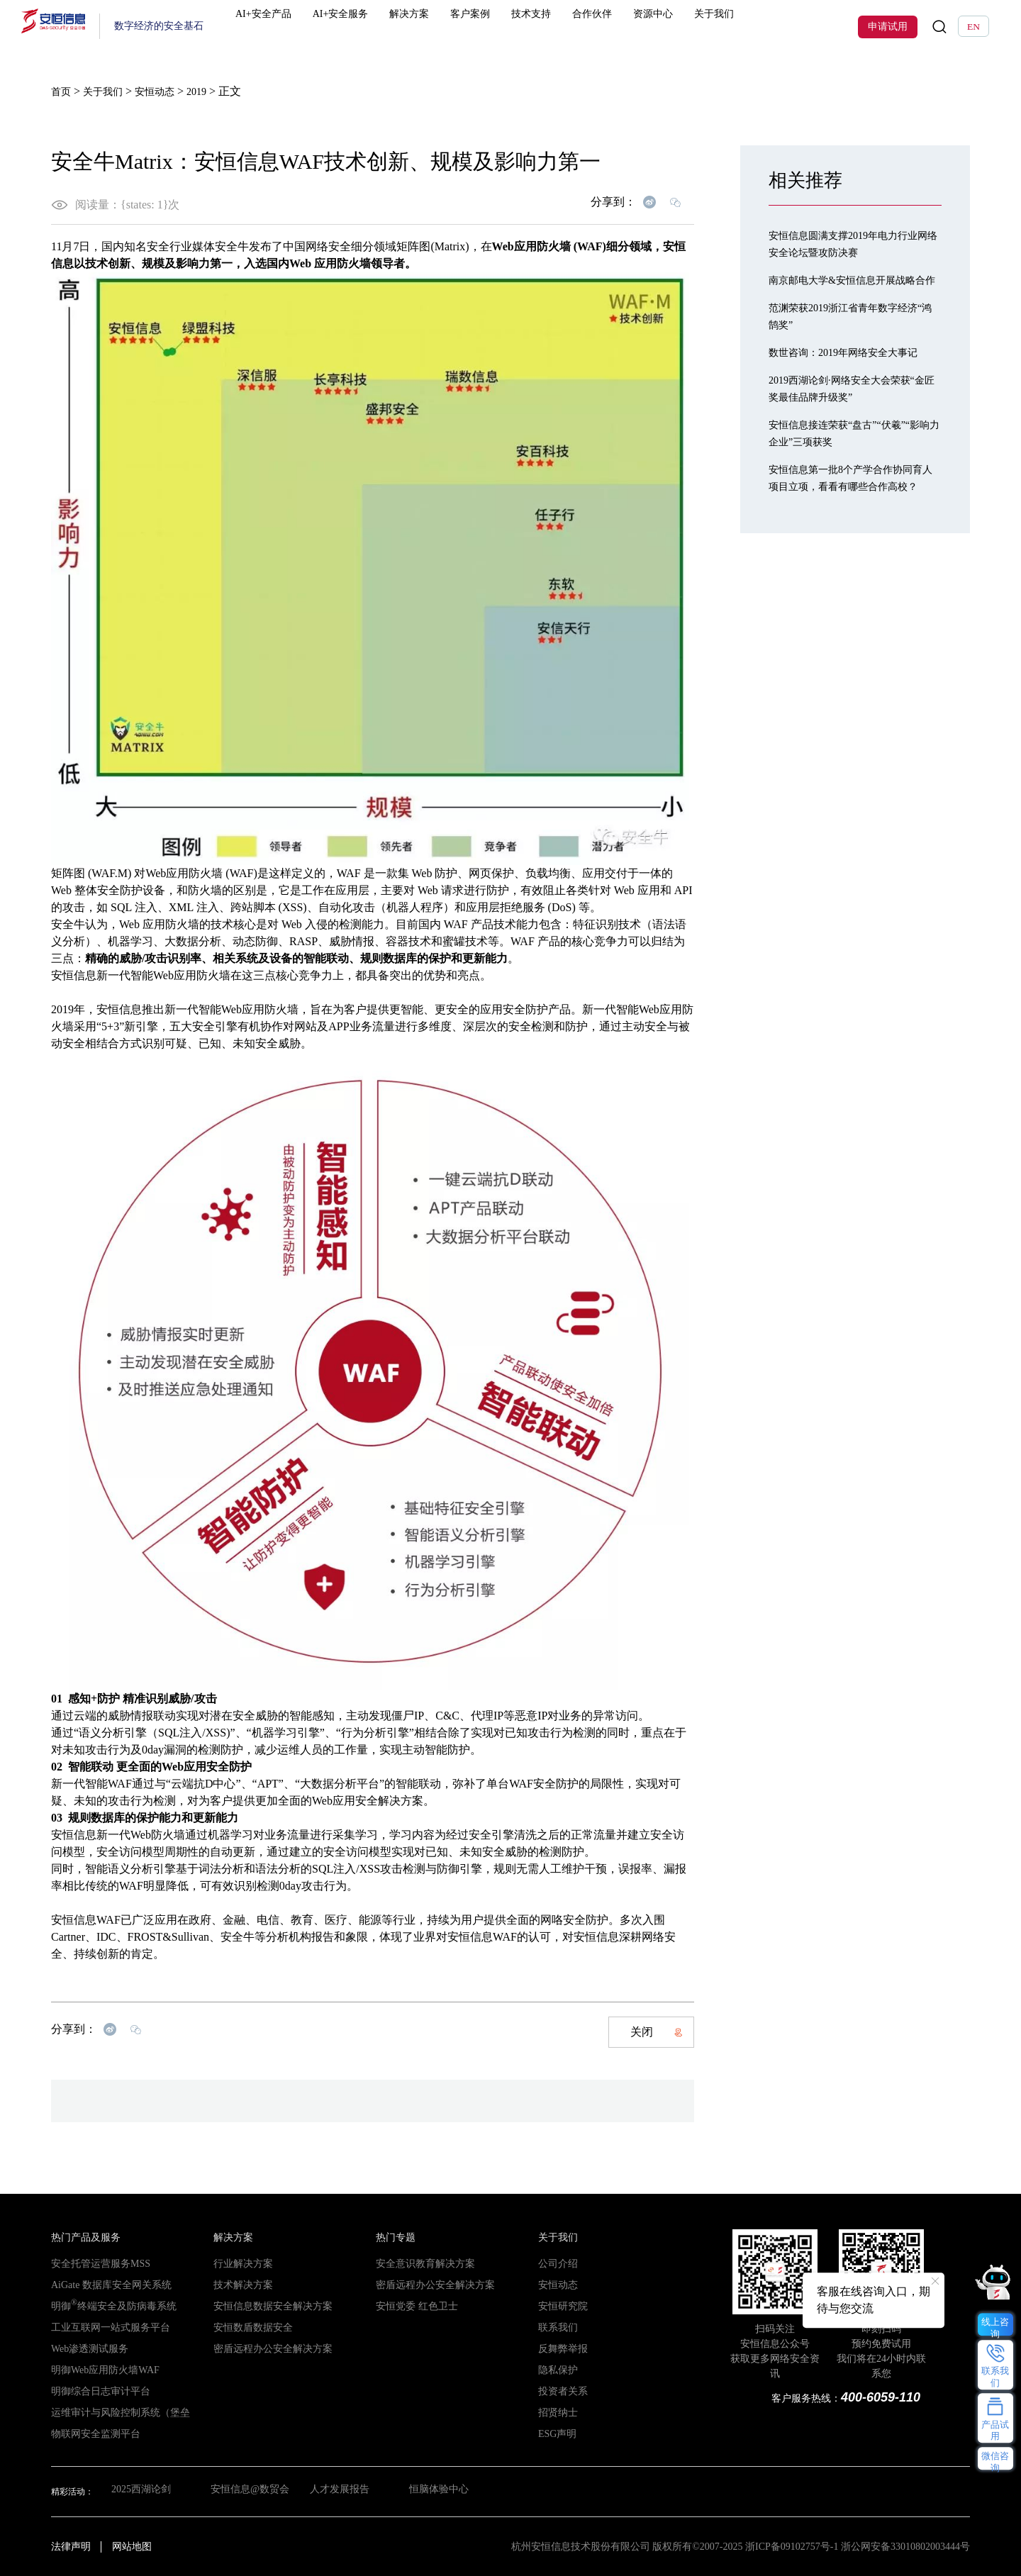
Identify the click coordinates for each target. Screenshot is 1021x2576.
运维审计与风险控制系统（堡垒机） (119, 2412)
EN (973, 26)
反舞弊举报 (559, 2348)
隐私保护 (555, 2370)
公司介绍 (555, 2263)
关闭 (656, 2031)
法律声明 (71, 2546)
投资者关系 (559, 2391)
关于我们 (708, 27)
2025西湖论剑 (136, 2491)
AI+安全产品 (289, 27)
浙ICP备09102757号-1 (791, 2546)
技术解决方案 (238, 2285)
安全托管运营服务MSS (93, 2263)
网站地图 (132, 2546)
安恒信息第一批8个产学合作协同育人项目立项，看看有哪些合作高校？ (854, 502)
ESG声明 (554, 2433)
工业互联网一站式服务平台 (102, 2327)
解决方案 (428, 27)
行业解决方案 (238, 2263)
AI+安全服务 (363, 27)
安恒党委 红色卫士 (411, 2306)
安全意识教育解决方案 (418, 2263)
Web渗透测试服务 (84, 2348)
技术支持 (540, 27)
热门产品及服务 (81, 2237)
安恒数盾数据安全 (247, 2327)
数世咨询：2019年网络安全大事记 (854, 368)
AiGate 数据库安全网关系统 (103, 2285)
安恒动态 (555, 2285)
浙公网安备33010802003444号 (905, 2546)
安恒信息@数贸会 (247, 2491)
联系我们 (555, 2327)
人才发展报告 (342, 2491)
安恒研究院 (559, 2306)
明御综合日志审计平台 (93, 2391)
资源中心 (652, 27)
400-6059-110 (880, 2397)
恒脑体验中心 (445, 2491)
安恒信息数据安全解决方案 (264, 2306)
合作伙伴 (596, 27)
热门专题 (393, 2237)
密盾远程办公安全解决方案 (264, 2348)
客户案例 (484, 27)
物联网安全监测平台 (89, 2433)
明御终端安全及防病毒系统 (105, 2306)
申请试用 (888, 26)
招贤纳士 (555, 2412)
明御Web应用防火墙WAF (97, 2370)
